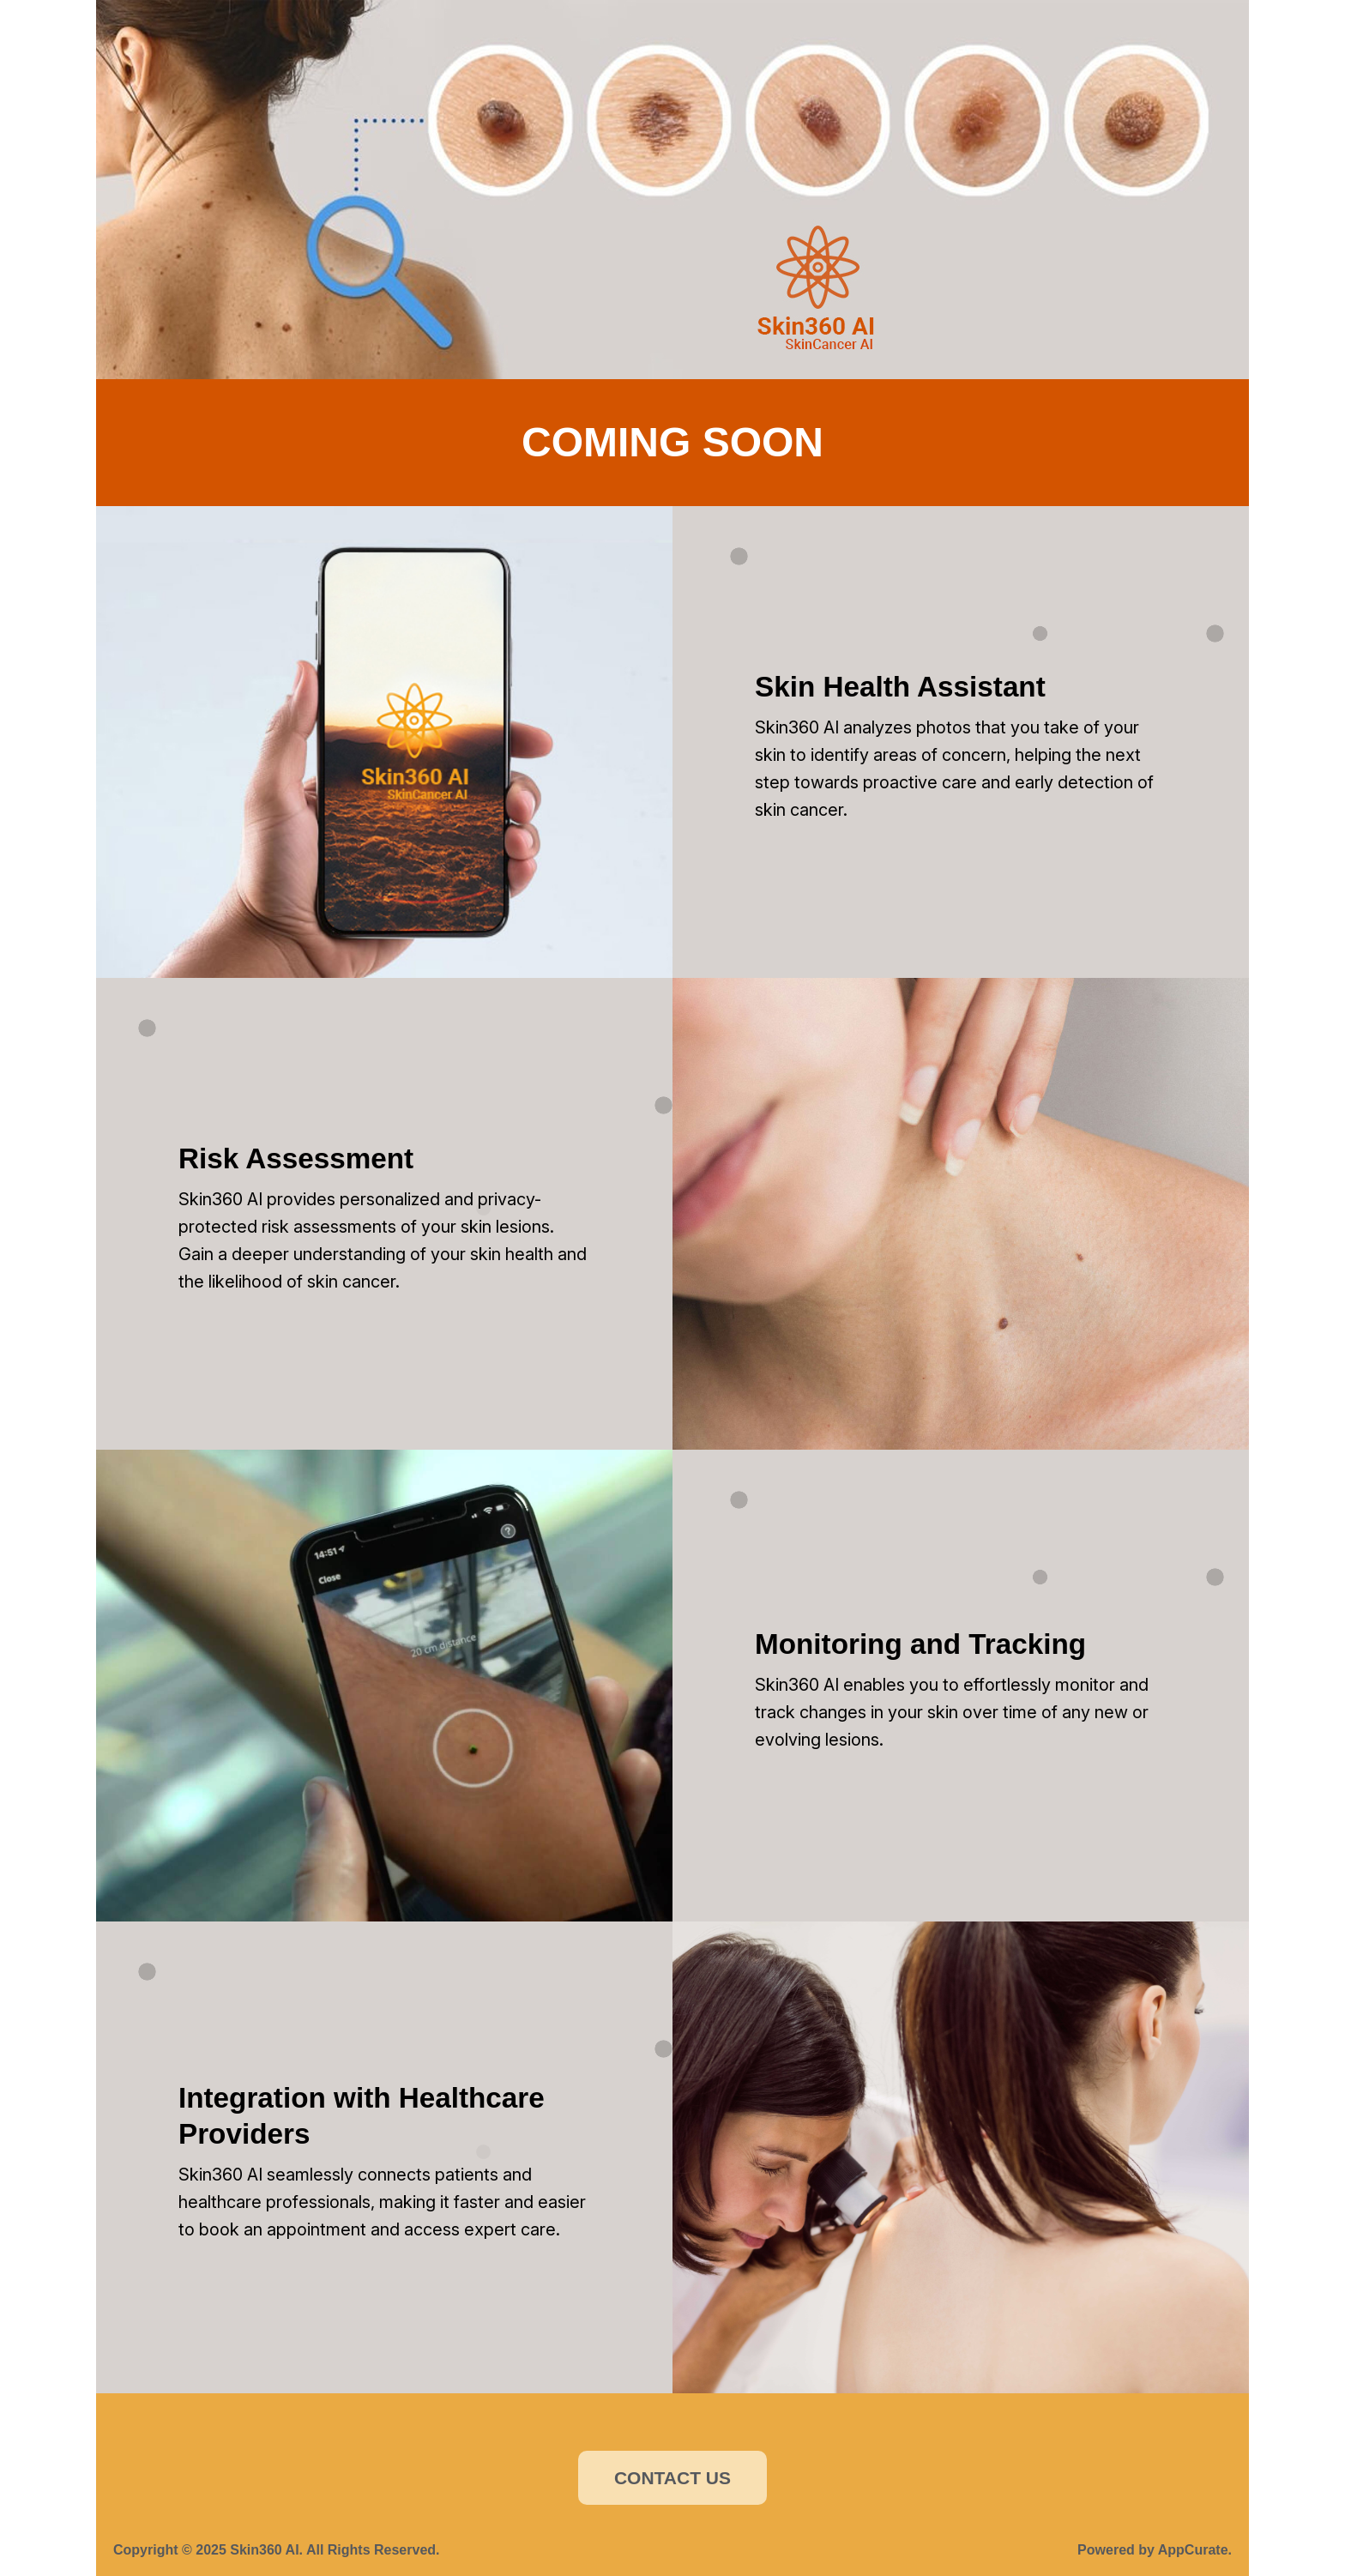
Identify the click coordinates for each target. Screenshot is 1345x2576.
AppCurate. (1195, 2550)
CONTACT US (672, 2478)
